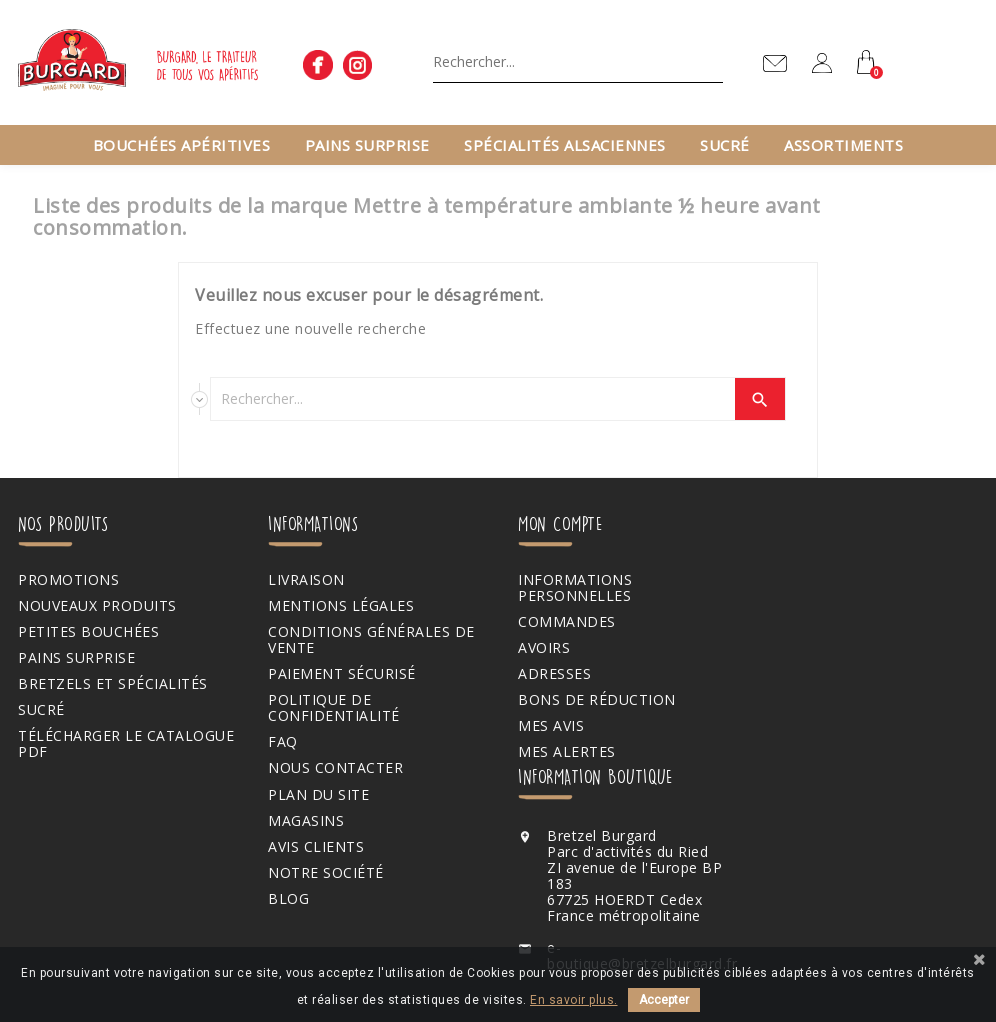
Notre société (324, 873)
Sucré (725, 145)
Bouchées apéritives (182, 145)
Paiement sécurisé (340, 674)
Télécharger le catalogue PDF (126, 744)
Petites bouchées (88, 632)
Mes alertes (562, 752)
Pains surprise (367, 145)
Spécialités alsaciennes (565, 145)
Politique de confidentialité (332, 708)
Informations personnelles (570, 588)
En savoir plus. (574, 1000)
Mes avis (546, 726)
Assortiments (843, 145)
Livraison (304, 580)
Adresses (549, 674)
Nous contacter (333, 768)
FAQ (281, 742)
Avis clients (314, 847)
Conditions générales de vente (369, 640)
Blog (286, 899)
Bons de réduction (592, 700)
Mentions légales (339, 606)
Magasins (304, 821)
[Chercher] (578, 61)
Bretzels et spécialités (113, 684)
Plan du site (316, 795)
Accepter (664, 1000)
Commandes (562, 622)
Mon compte (555, 523)
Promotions (68, 580)
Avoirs (539, 648)
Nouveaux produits (97, 606)
